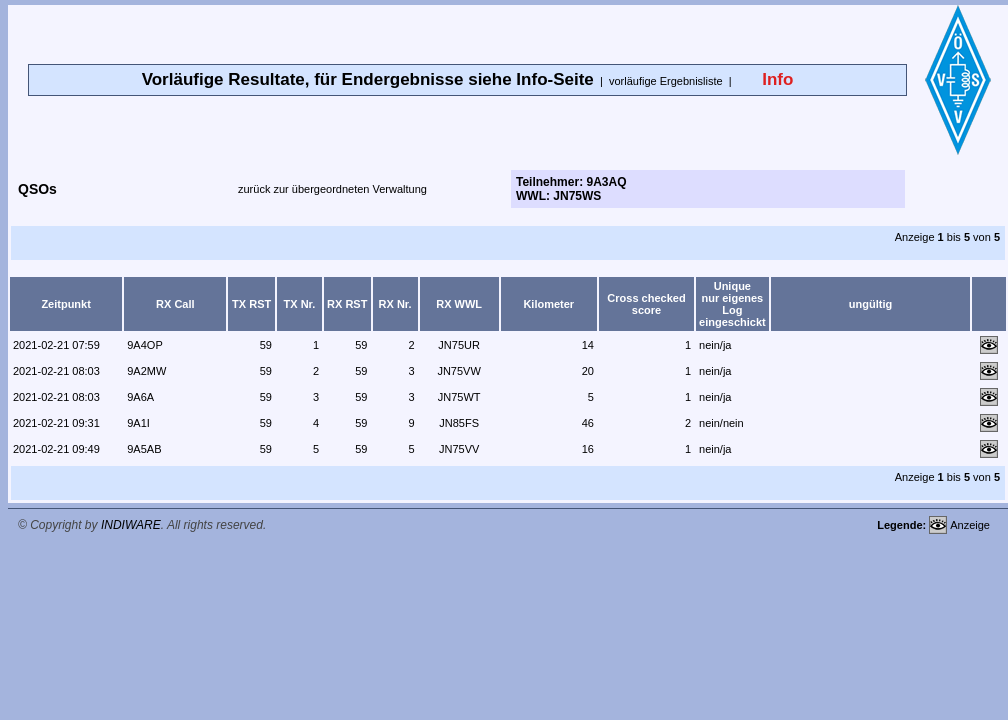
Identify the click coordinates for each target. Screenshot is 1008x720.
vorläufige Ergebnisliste (666, 81)
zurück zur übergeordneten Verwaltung (332, 189)
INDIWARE (131, 525)
